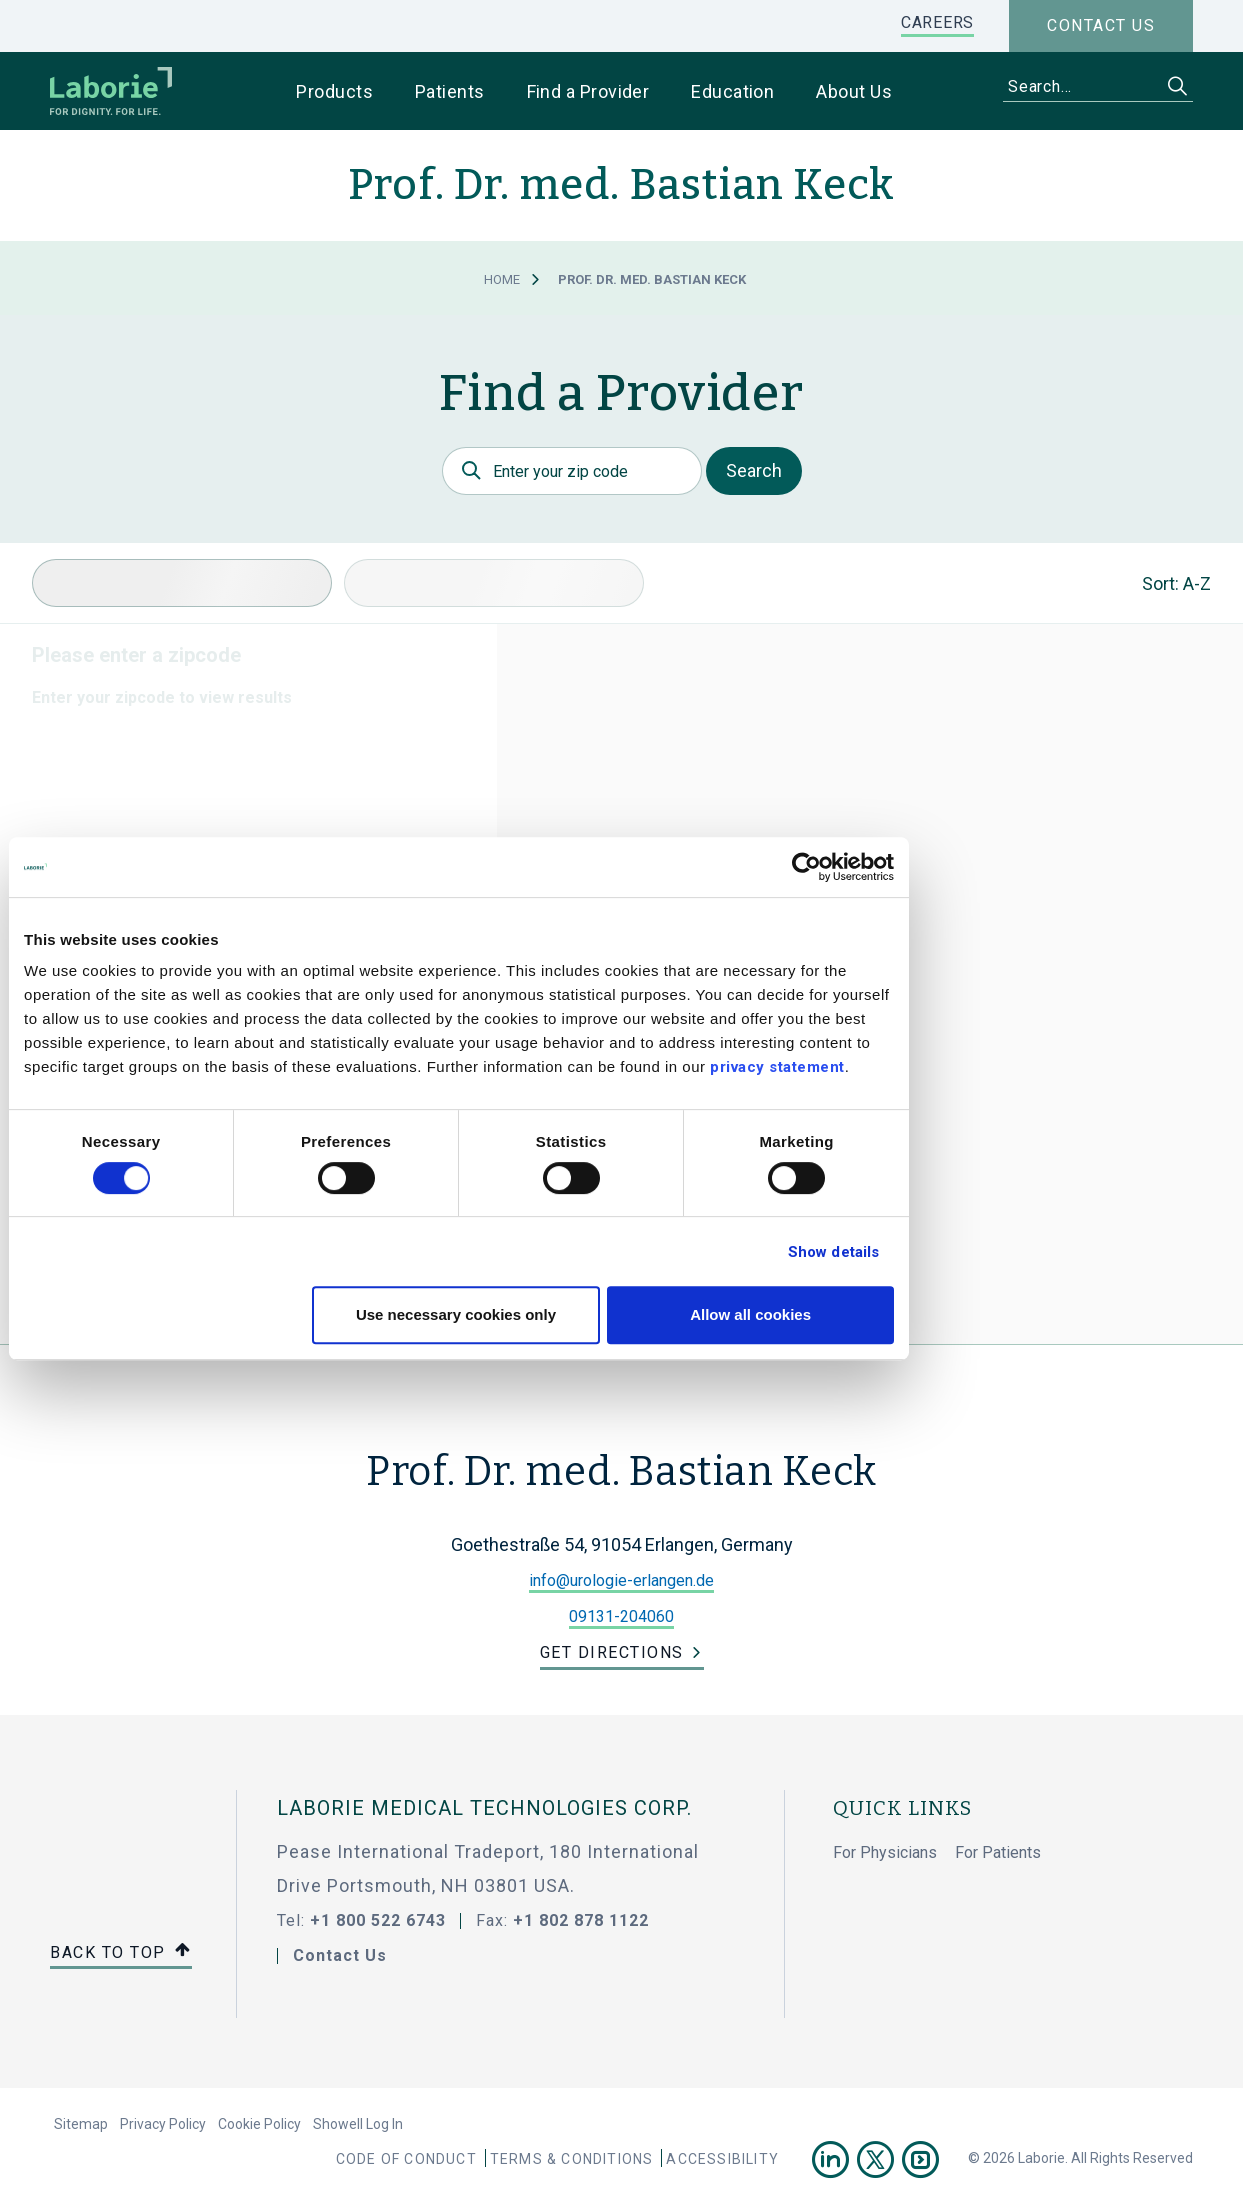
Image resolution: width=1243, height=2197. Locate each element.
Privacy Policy (163, 2124)
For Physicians (885, 1852)
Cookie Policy (259, 2124)
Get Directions (612, 1652)
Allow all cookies (913, 1314)
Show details (995, 1252)
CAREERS (937, 22)
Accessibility (722, 2159)
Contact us (1101, 25)
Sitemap (81, 2124)
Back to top (121, 1953)
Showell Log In (358, 2124)
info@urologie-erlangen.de (621, 1580)
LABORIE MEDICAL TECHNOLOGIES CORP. (484, 1808)
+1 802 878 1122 (581, 1920)
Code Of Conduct (406, 2159)
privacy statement (940, 1067)
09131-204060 (621, 1616)
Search (754, 470)
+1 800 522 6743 (378, 1920)
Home (502, 279)
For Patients (998, 1852)
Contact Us (340, 1955)
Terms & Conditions (572, 2159)
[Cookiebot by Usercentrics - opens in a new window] (969, 867)
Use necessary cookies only (618, 1314)
